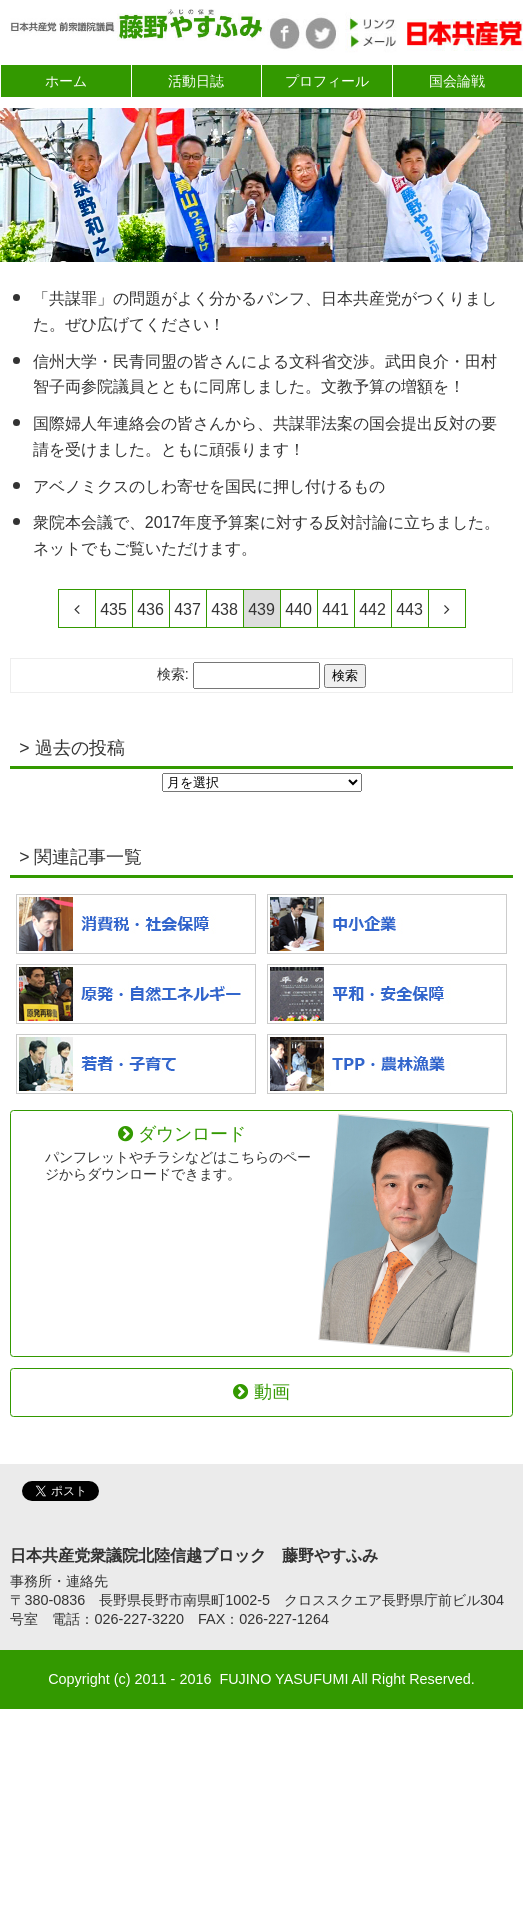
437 (187, 609)
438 (224, 609)
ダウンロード (182, 1153)
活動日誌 (196, 81)
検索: (173, 675)
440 (298, 609)
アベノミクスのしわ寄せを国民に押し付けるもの (209, 486)
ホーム (66, 81)
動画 (261, 1392)
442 (372, 609)
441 (335, 609)
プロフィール (327, 81)
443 (409, 609)
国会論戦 (457, 81)
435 (113, 609)
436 (150, 609)
